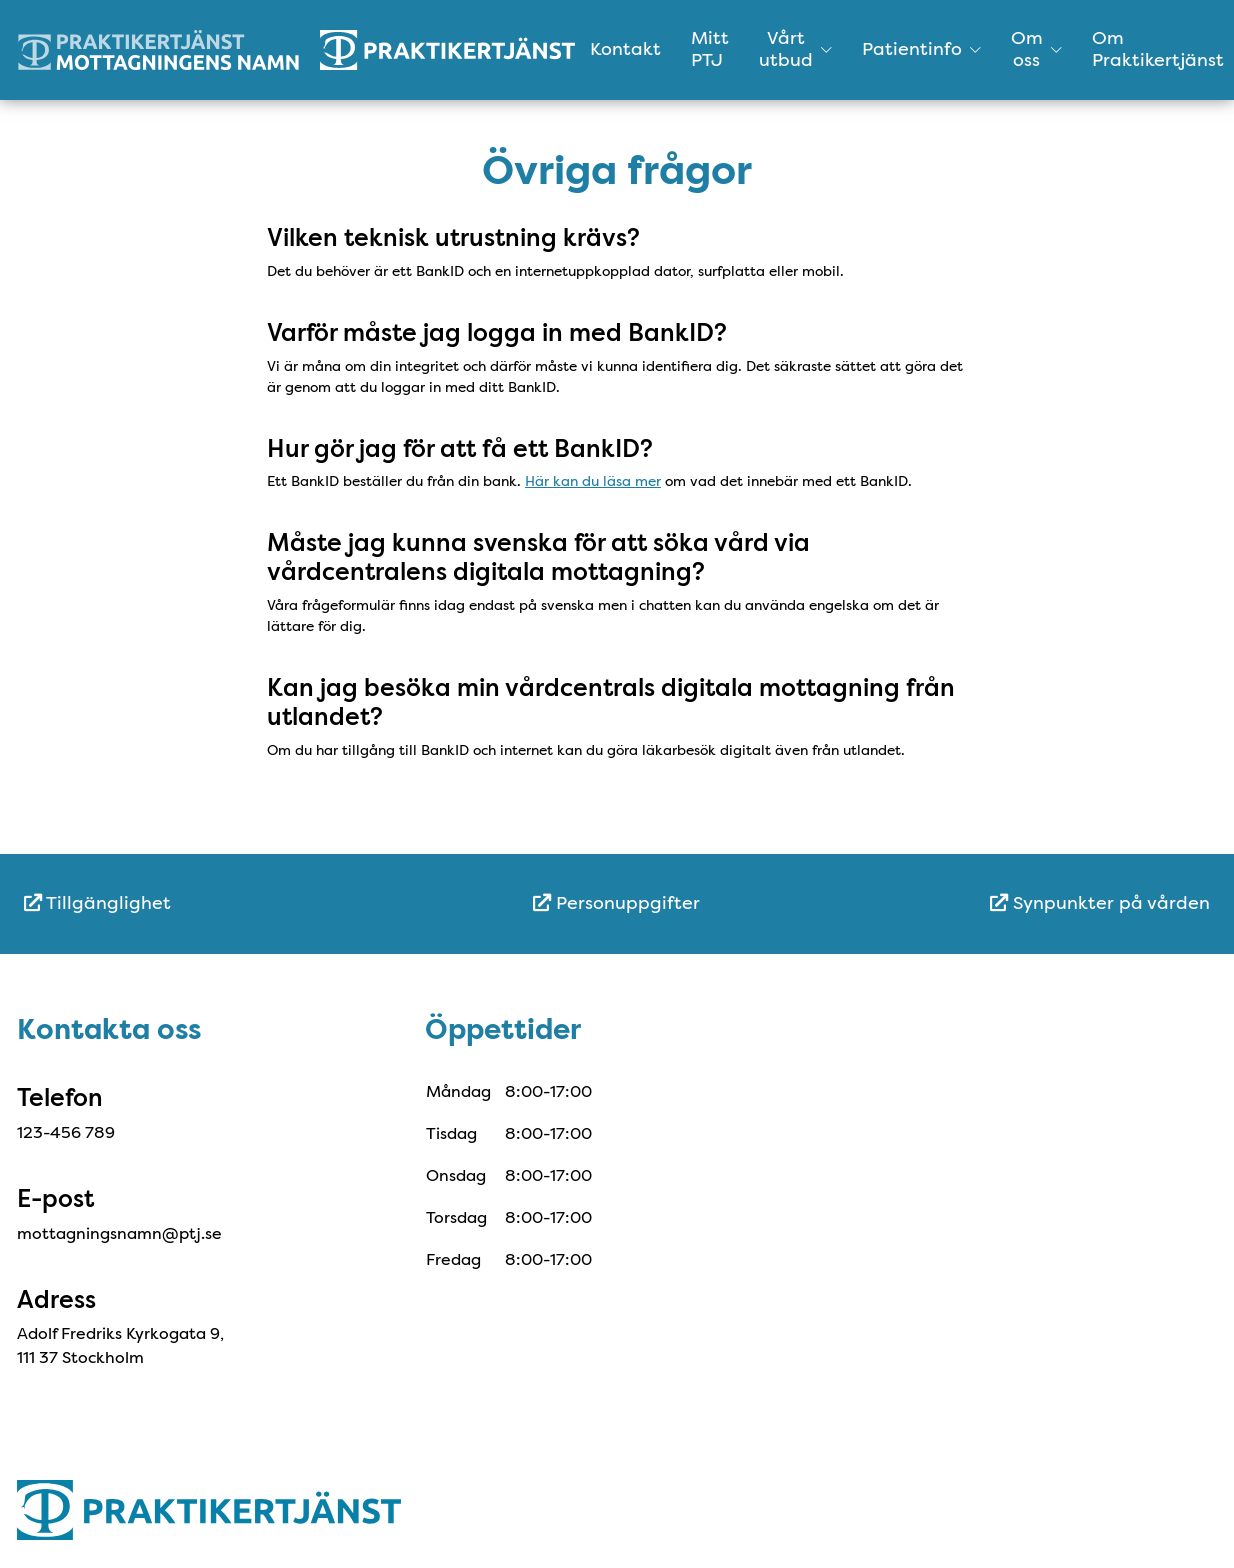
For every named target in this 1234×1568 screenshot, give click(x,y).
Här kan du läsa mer (593, 481)
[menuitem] (221, 903)
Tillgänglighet (97, 903)
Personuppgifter (616, 903)
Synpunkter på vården (1100, 903)
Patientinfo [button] (921, 49)
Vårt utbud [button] (795, 49)
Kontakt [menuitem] (625, 49)
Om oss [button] (1036, 49)
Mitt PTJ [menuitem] (710, 49)
